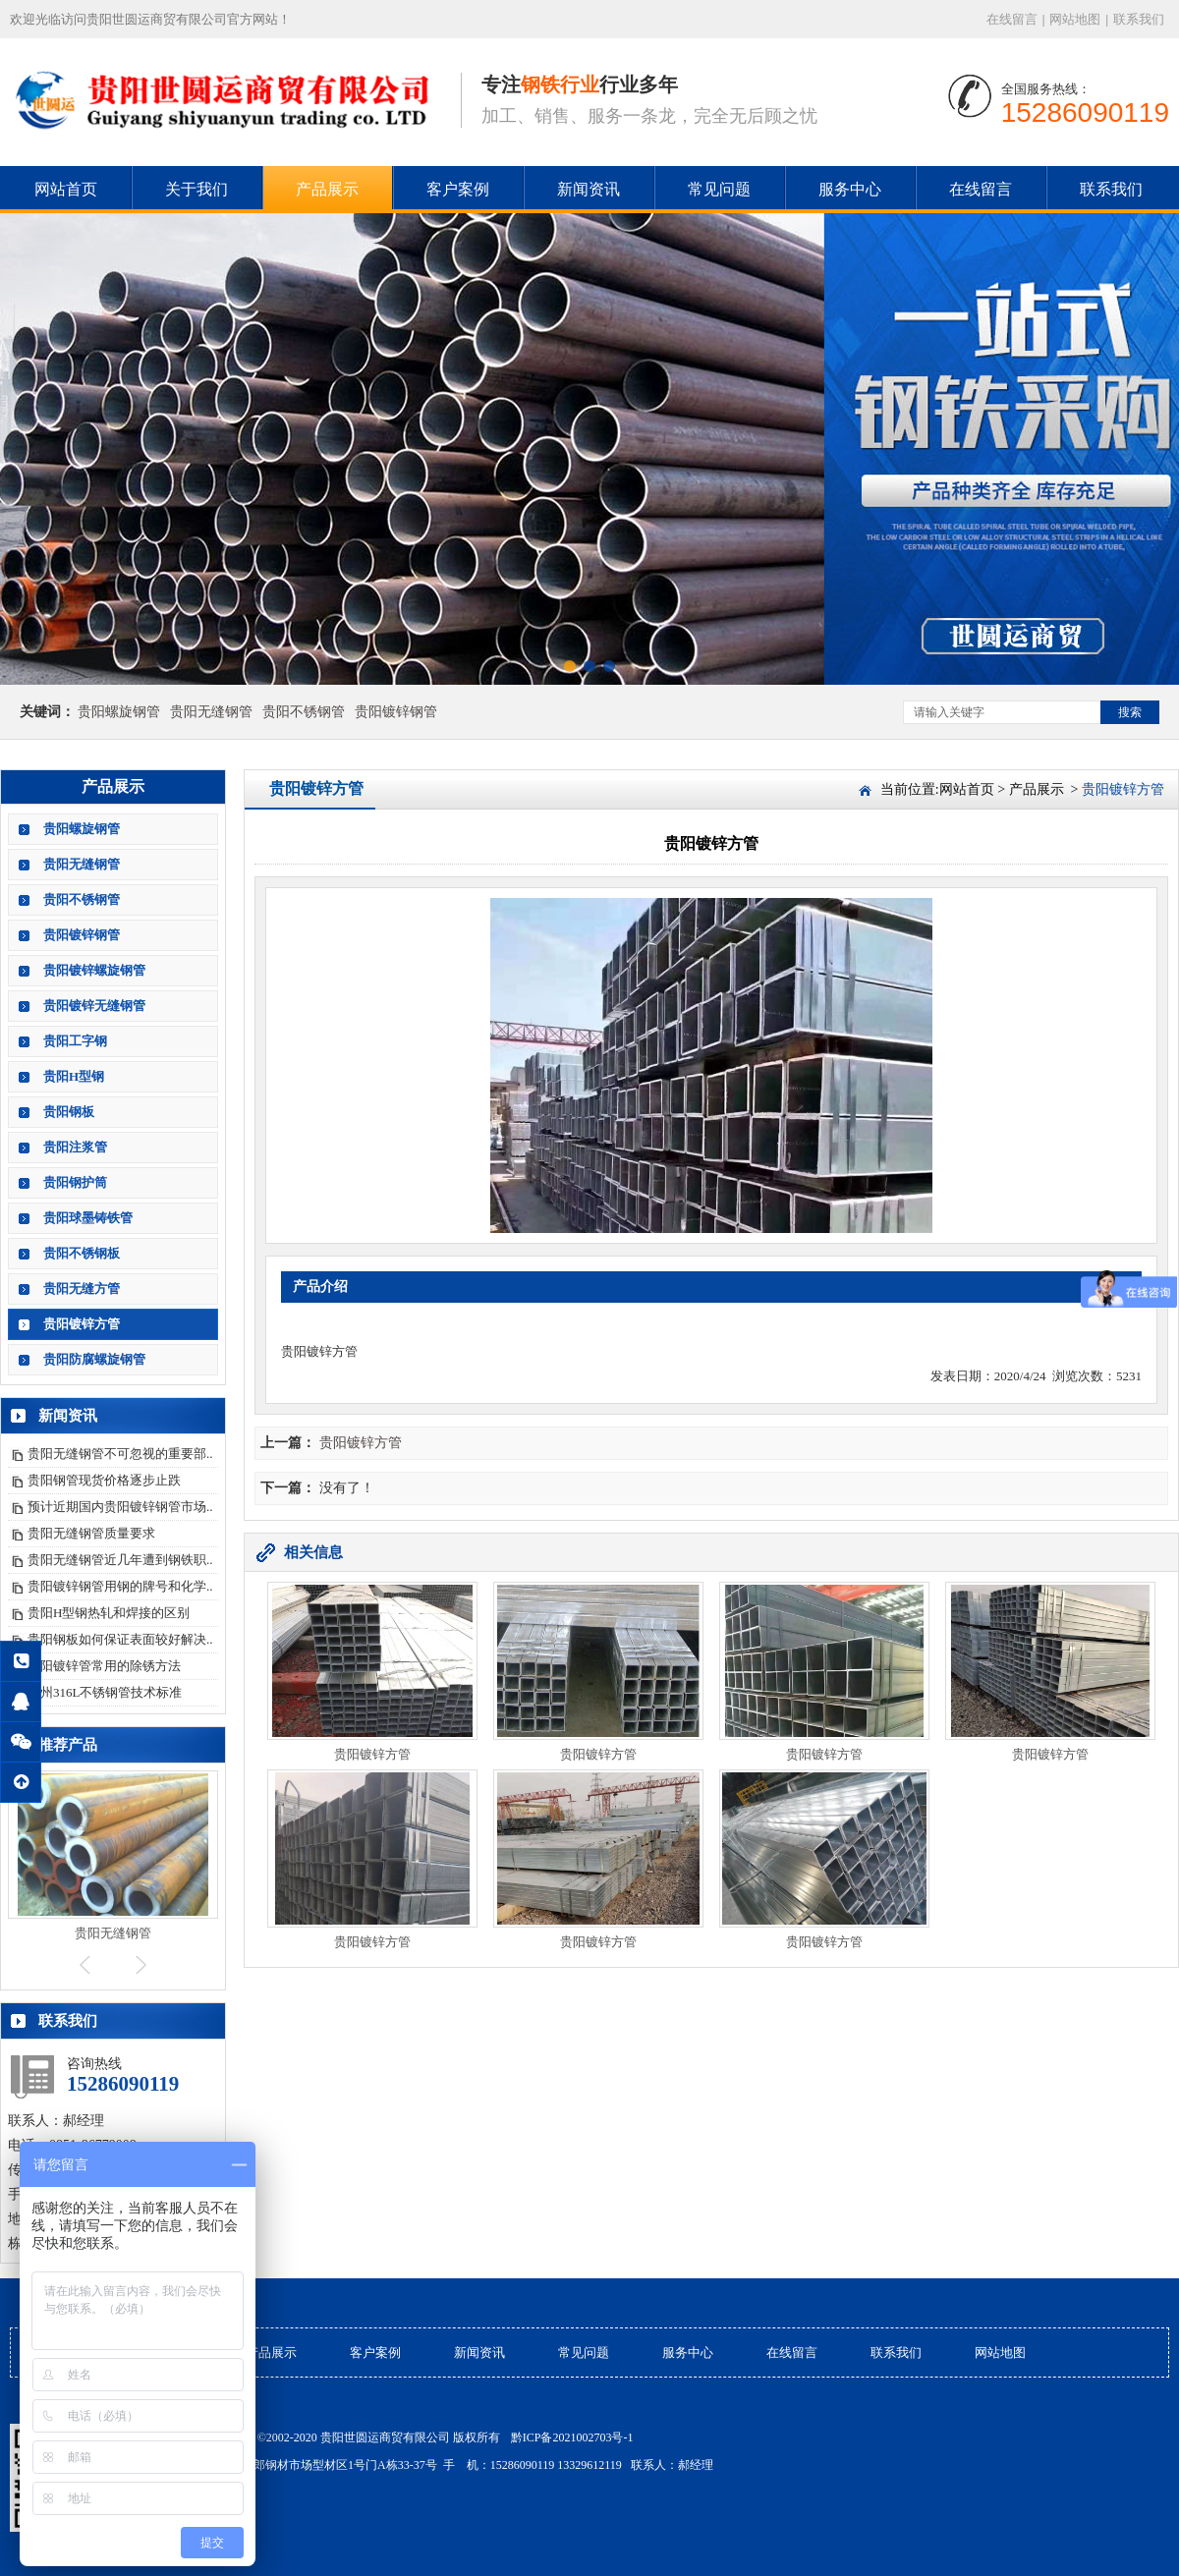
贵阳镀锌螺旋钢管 (94, 970)
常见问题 (719, 189)
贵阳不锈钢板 (81, 1253)
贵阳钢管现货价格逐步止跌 (104, 1480)
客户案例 (457, 189)
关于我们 (196, 189)
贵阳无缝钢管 (211, 711)
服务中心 (849, 189)
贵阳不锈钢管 (303, 711)
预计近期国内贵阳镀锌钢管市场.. (120, 1506)
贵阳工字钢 (75, 1041)
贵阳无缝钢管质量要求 (91, 1533)
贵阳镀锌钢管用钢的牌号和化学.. (120, 1586)
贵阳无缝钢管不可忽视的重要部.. (120, 1453)
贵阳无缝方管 (81, 1288)
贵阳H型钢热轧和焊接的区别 (109, 1612)
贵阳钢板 (68, 1111)
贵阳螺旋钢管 (119, 711)
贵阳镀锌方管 (81, 1323)
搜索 (1130, 712)
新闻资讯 (588, 189)
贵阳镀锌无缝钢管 (94, 1005)
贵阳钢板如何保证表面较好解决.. (120, 1639)
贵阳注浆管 (75, 1147)
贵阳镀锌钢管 (396, 711)
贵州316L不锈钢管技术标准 (105, 1692)
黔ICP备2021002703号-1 (572, 2437)
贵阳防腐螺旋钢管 (94, 1359)
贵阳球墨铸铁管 (88, 1217)
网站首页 (65, 189)
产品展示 (327, 189)
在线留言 (1012, 19)
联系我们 (1138, 19)
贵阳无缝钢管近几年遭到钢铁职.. (120, 1559)
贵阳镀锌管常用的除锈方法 (104, 1665)
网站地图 (1074, 19)
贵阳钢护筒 (75, 1182)
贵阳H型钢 (73, 1076)
